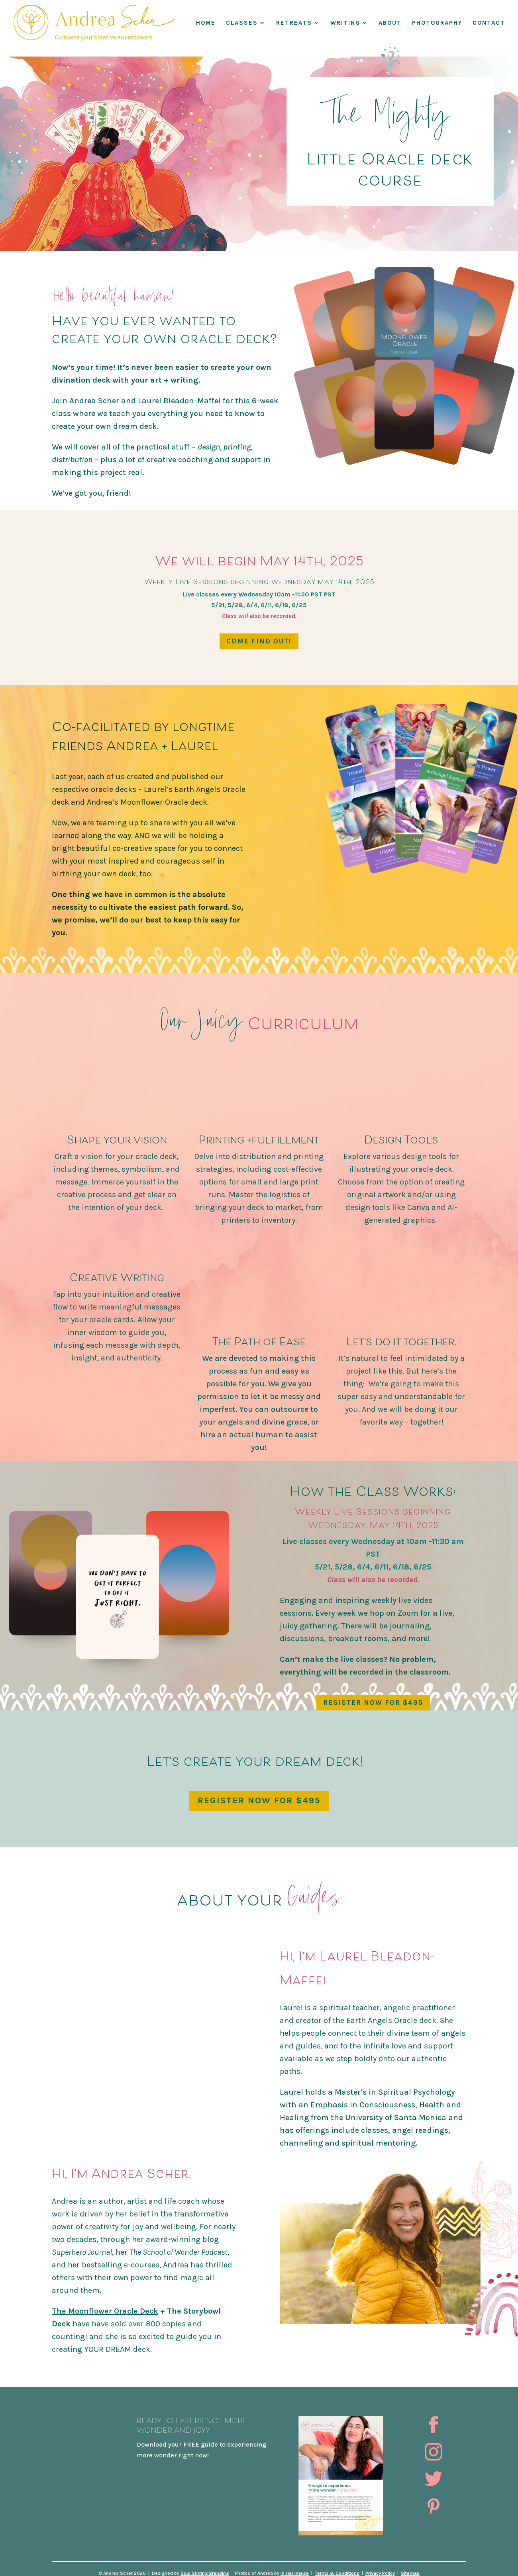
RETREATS (294, 23)
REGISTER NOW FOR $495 (373, 1702)
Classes (242, 23)
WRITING (345, 23)
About (390, 23)
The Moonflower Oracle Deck (105, 2311)
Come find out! (259, 641)
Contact (489, 23)
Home (206, 23)
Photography (437, 23)
